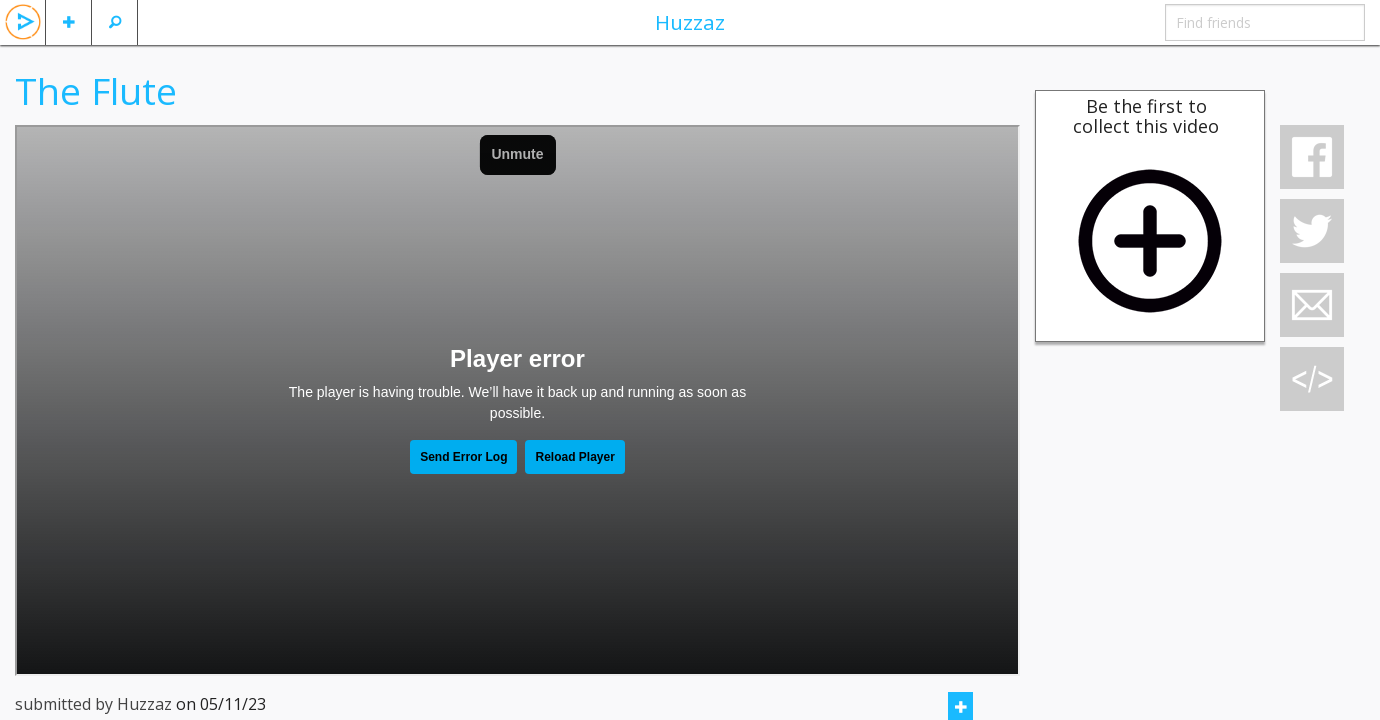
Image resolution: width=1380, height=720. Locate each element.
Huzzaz (690, 22)
